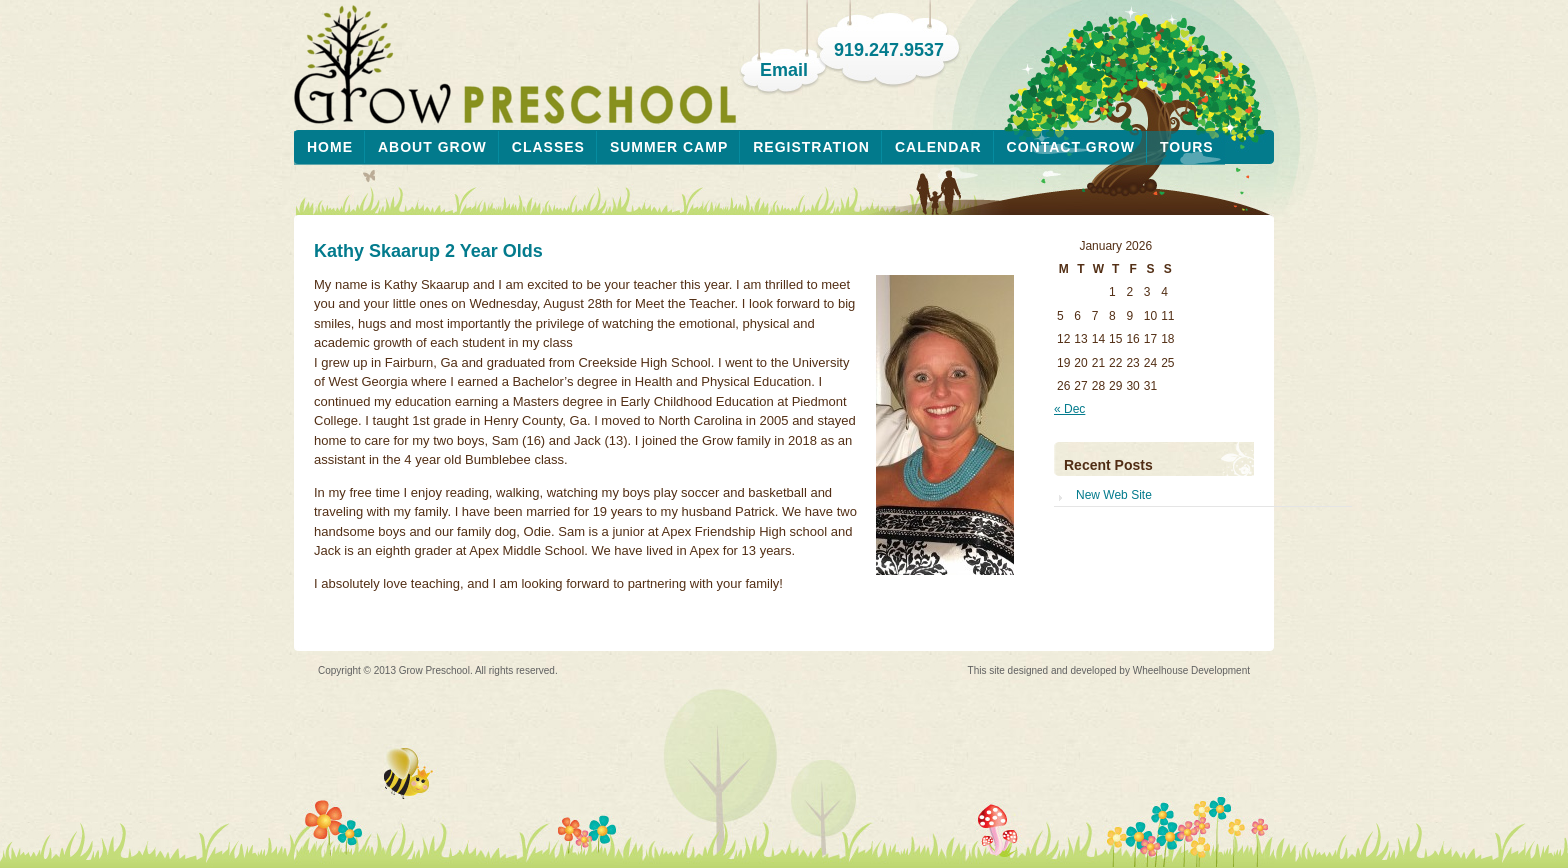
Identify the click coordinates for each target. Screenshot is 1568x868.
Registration (811, 147)
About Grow (432, 147)
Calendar (938, 147)
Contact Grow (1071, 147)
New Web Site (1114, 495)
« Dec (1069, 409)
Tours (1187, 147)
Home (330, 147)
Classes (548, 147)
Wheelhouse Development (1191, 670)
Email (784, 70)
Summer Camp (669, 147)
